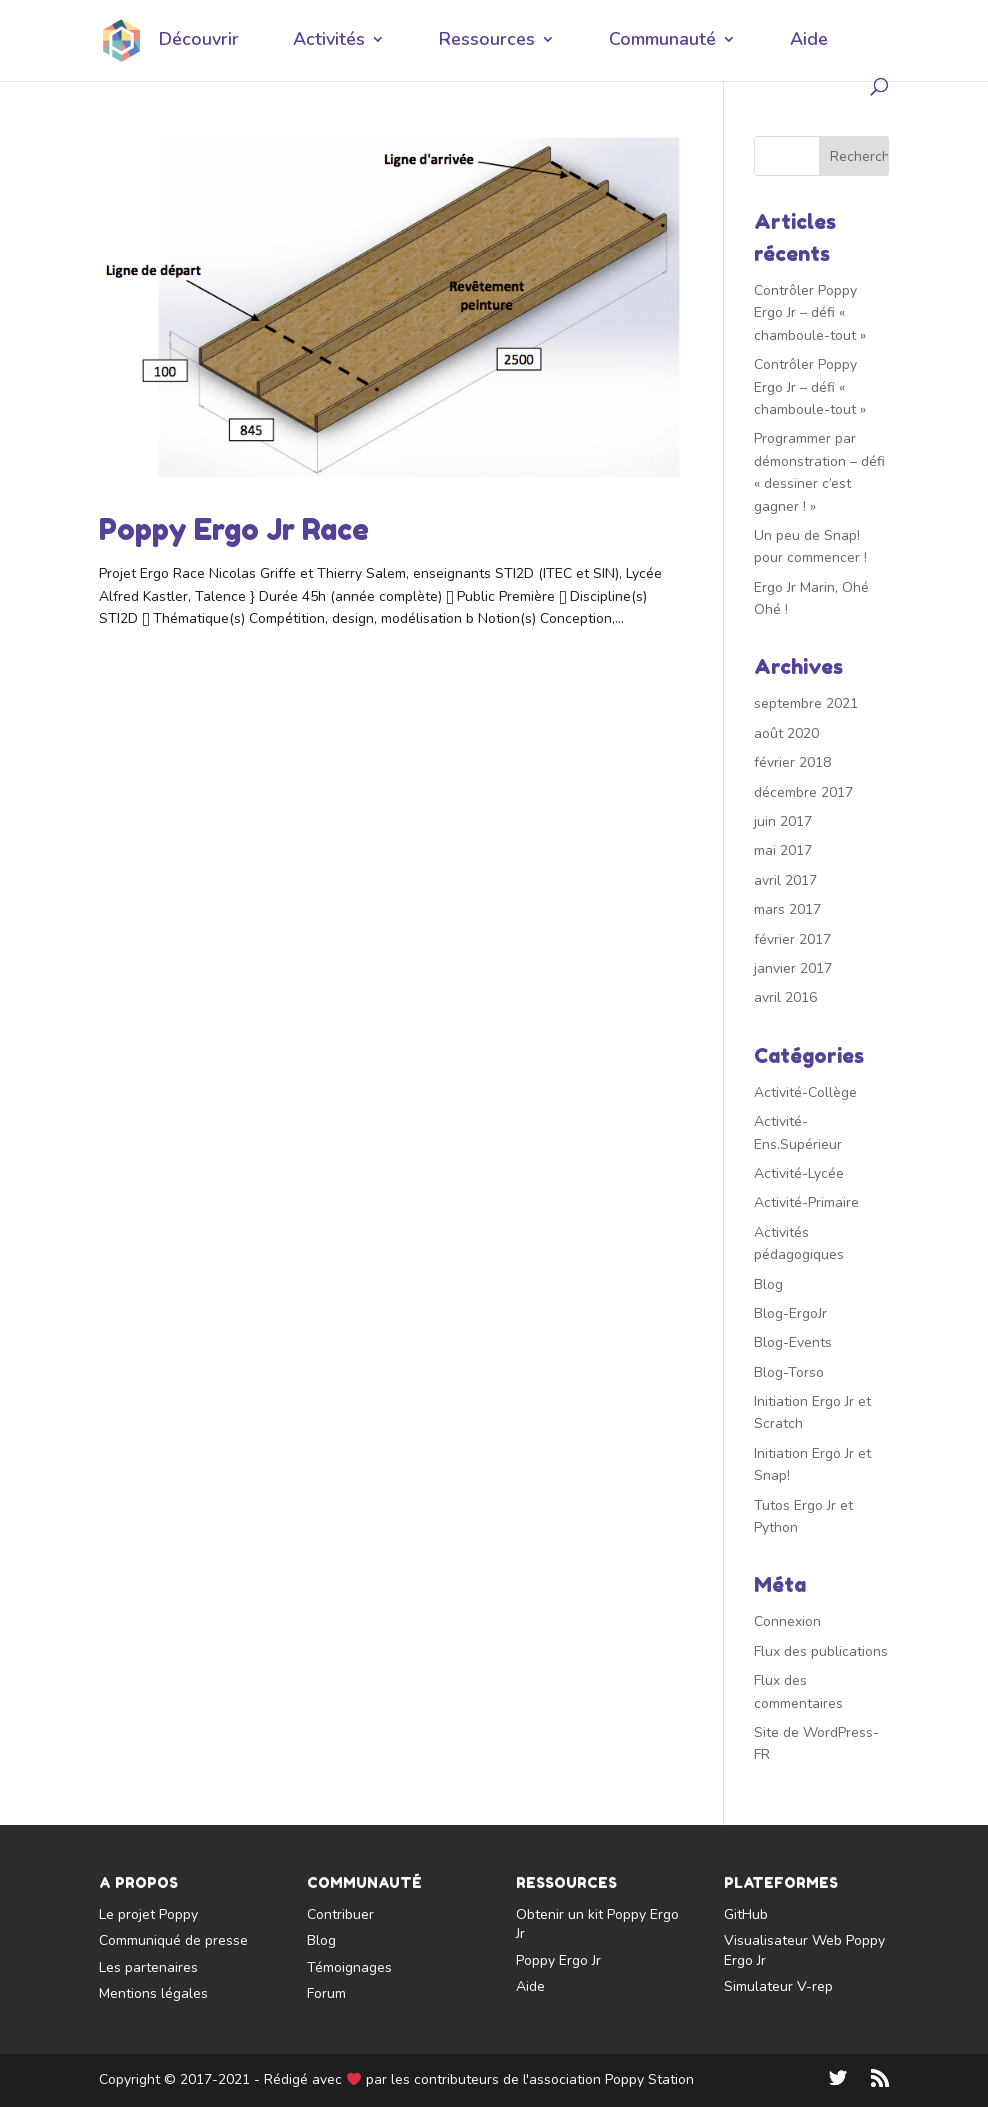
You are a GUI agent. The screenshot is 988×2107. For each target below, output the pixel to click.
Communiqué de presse (173, 1940)
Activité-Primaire (806, 1202)
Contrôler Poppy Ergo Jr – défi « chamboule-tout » (810, 313)
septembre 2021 (806, 703)
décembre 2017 (803, 792)
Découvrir (199, 41)
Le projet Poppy (148, 1914)
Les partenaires (148, 1967)
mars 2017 (787, 909)
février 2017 (792, 939)
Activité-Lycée (799, 1173)
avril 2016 (785, 997)
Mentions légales (153, 1993)
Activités (329, 41)
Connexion (787, 1621)
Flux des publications (821, 1651)
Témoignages (349, 1967)
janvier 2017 (793, 968)
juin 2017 (783, 821)
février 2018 (792, 762)
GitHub (746, 1914)
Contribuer (340, 1914)
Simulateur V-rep (778, 1986)
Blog (768, 1284)
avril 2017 (785, 880)
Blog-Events (793, 1342)
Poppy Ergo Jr (558, 1960)
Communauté (662, 41)
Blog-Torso (789, 1372)
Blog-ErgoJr (790, 1313)
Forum (326, 1993)
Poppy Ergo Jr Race (234, 529)
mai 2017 (783, 850)
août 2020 (786, 733)
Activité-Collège (805, 1092)
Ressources (487, 41)
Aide (809, 41)
